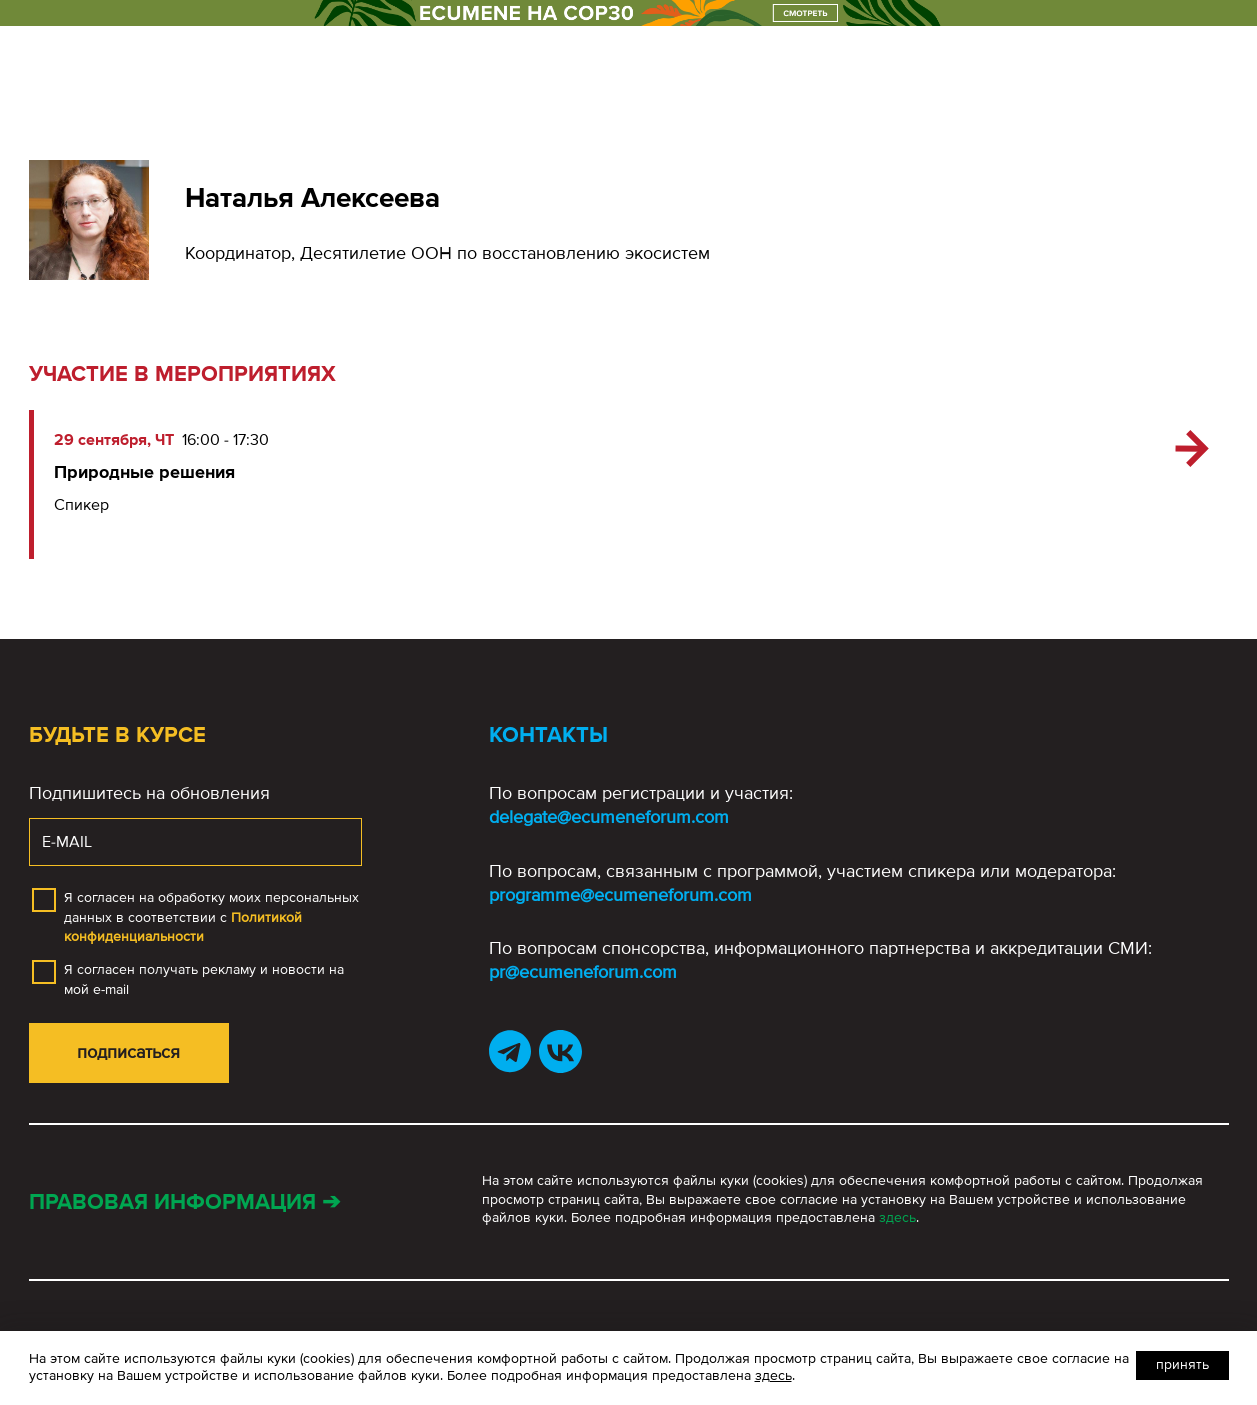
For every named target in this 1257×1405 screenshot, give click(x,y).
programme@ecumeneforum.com (620, 895)
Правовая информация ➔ (184, 1202)
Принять (1182, 1364)
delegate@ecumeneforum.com (609, 817)
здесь (897, 1217)
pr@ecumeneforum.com (583, 972)
